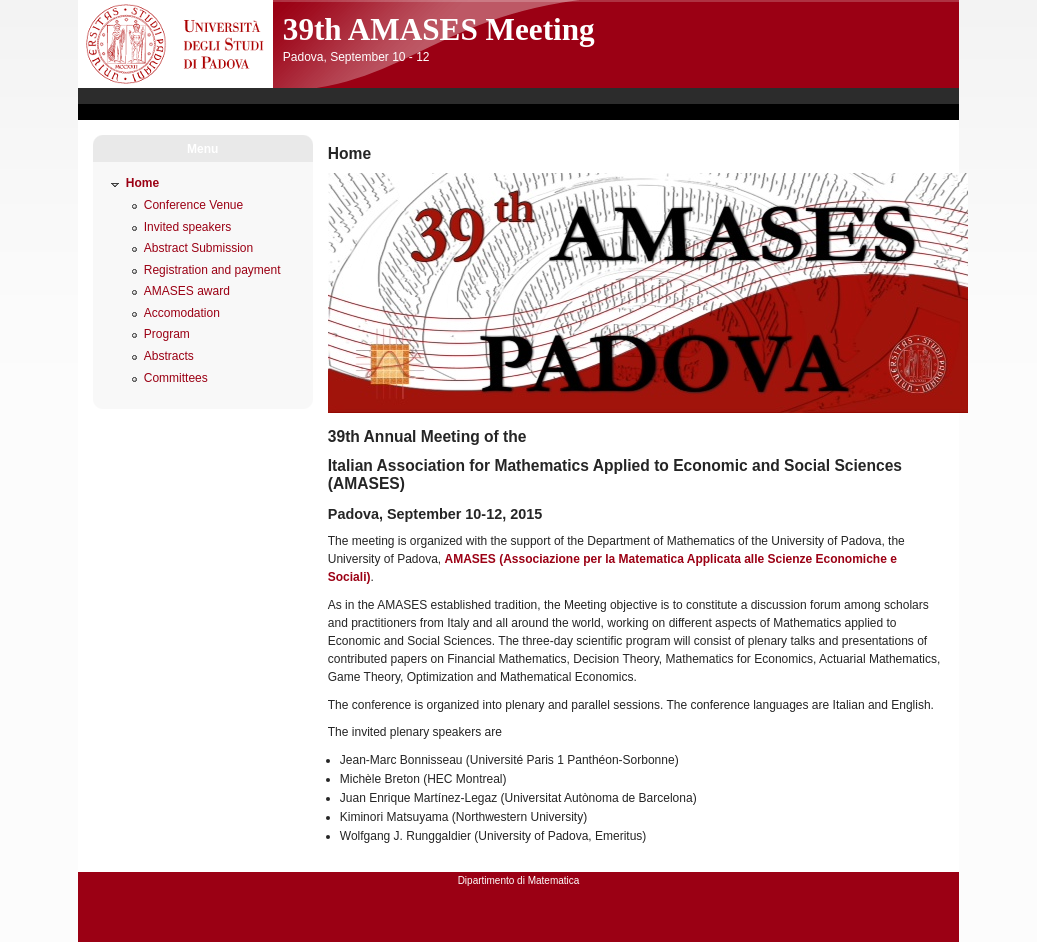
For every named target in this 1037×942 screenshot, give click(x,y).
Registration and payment (212, 270)
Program (167, 334)
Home (142, 183)
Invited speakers (187, 227)
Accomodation (182, 313)
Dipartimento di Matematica (519, 880)
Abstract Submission (198, 248)
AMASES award (187, 291)
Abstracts (169, 356)
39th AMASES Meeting (439, 29)
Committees (176, 378)
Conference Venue (193, 205)
